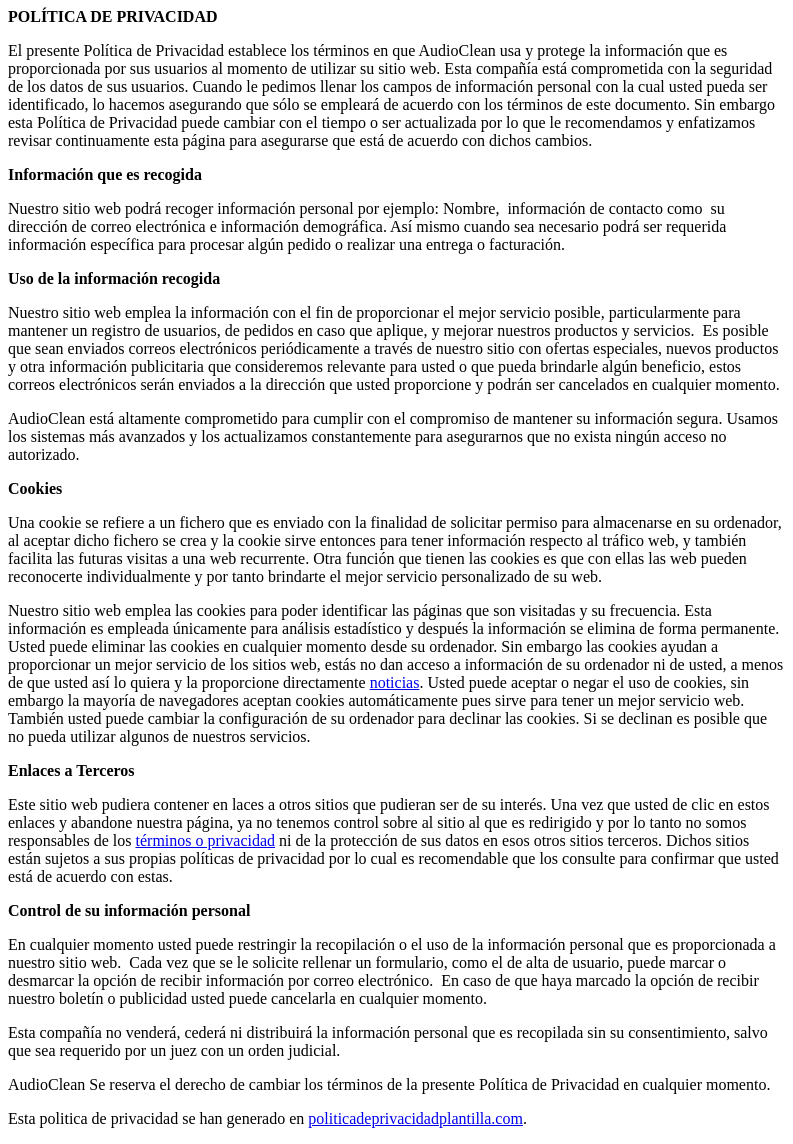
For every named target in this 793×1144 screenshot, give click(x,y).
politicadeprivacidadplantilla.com (415, 1118)
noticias (395, 682)
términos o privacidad (206, 840)
